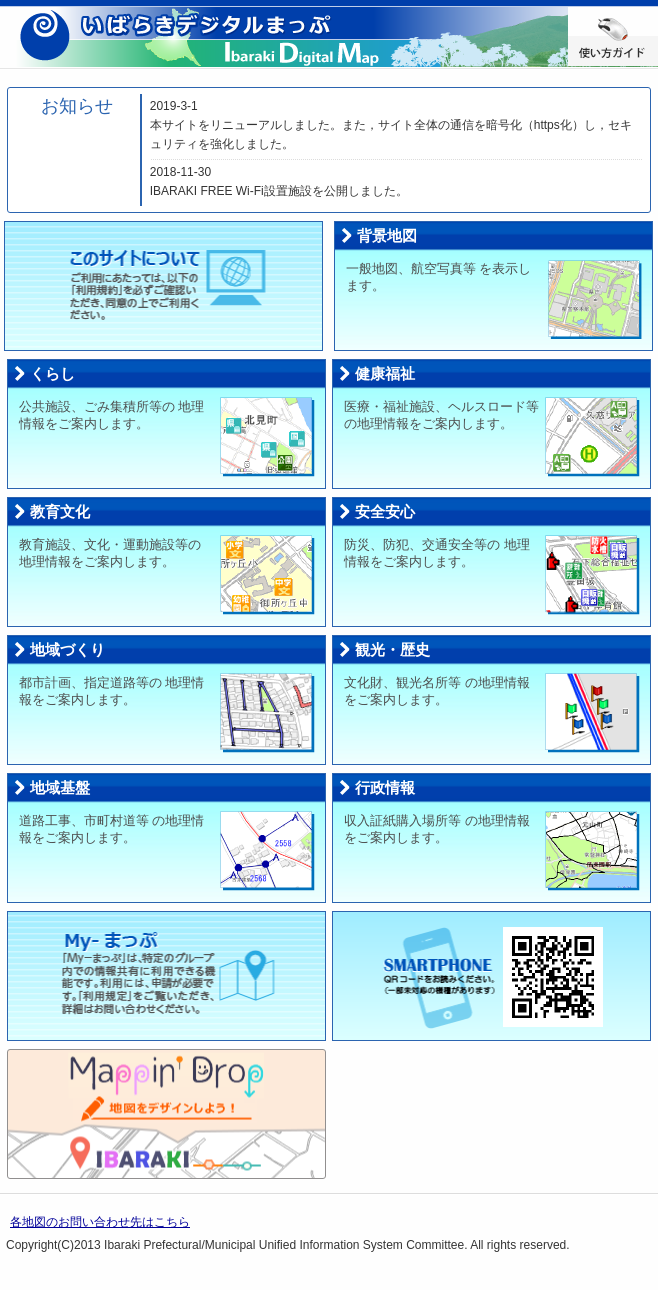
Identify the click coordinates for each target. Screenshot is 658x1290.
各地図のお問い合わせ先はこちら (100, 1222)
